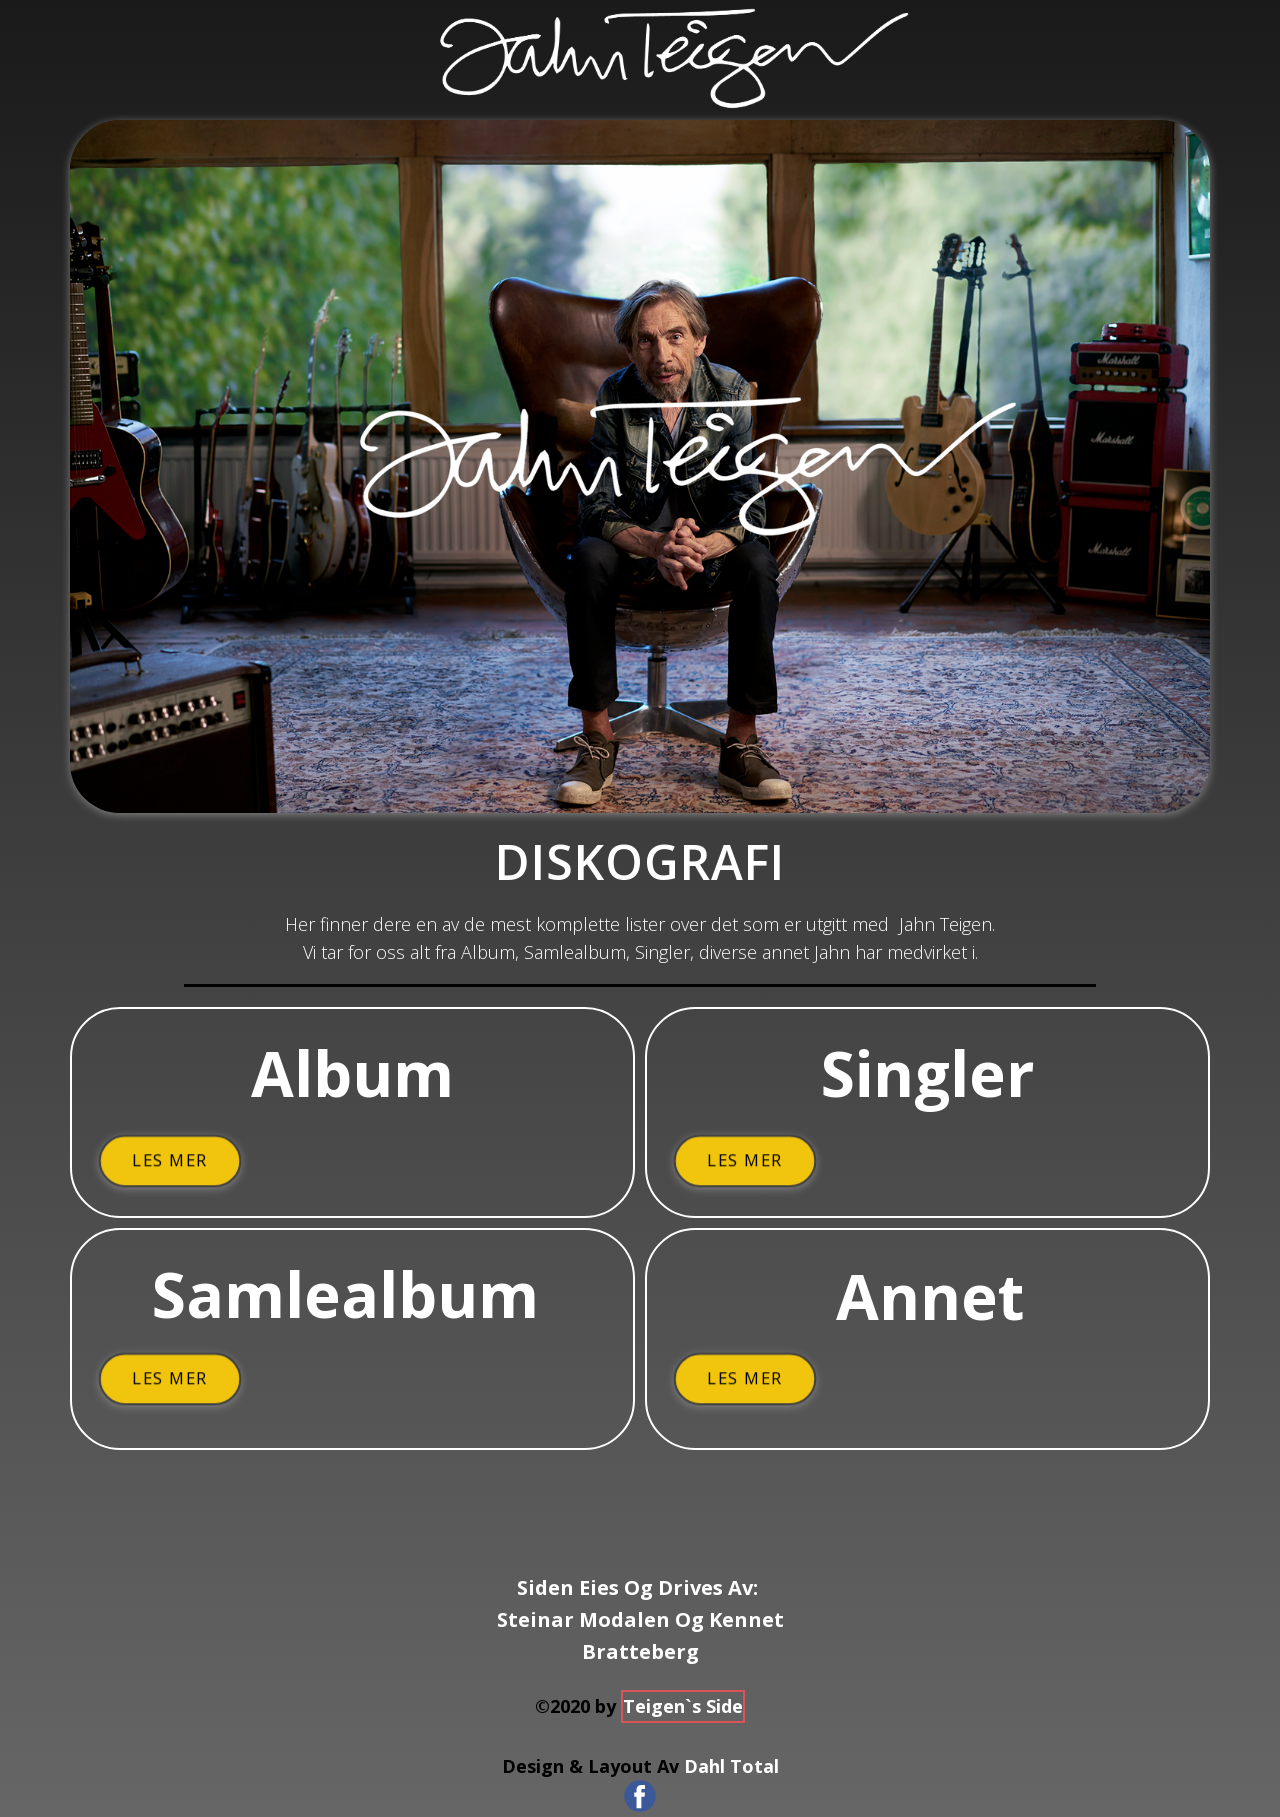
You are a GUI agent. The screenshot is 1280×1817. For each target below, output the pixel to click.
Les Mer (169, 1160)
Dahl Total (731, 1766)
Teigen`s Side (683, 1706)
